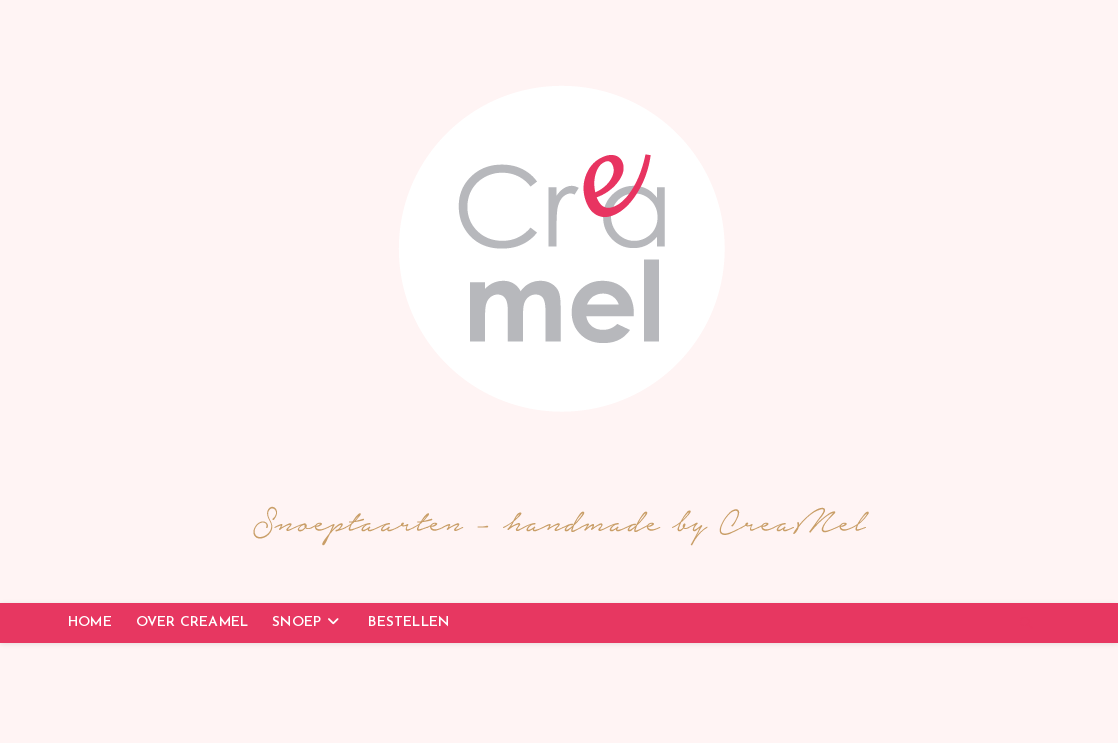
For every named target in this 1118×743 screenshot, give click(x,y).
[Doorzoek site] (1026, 624)
